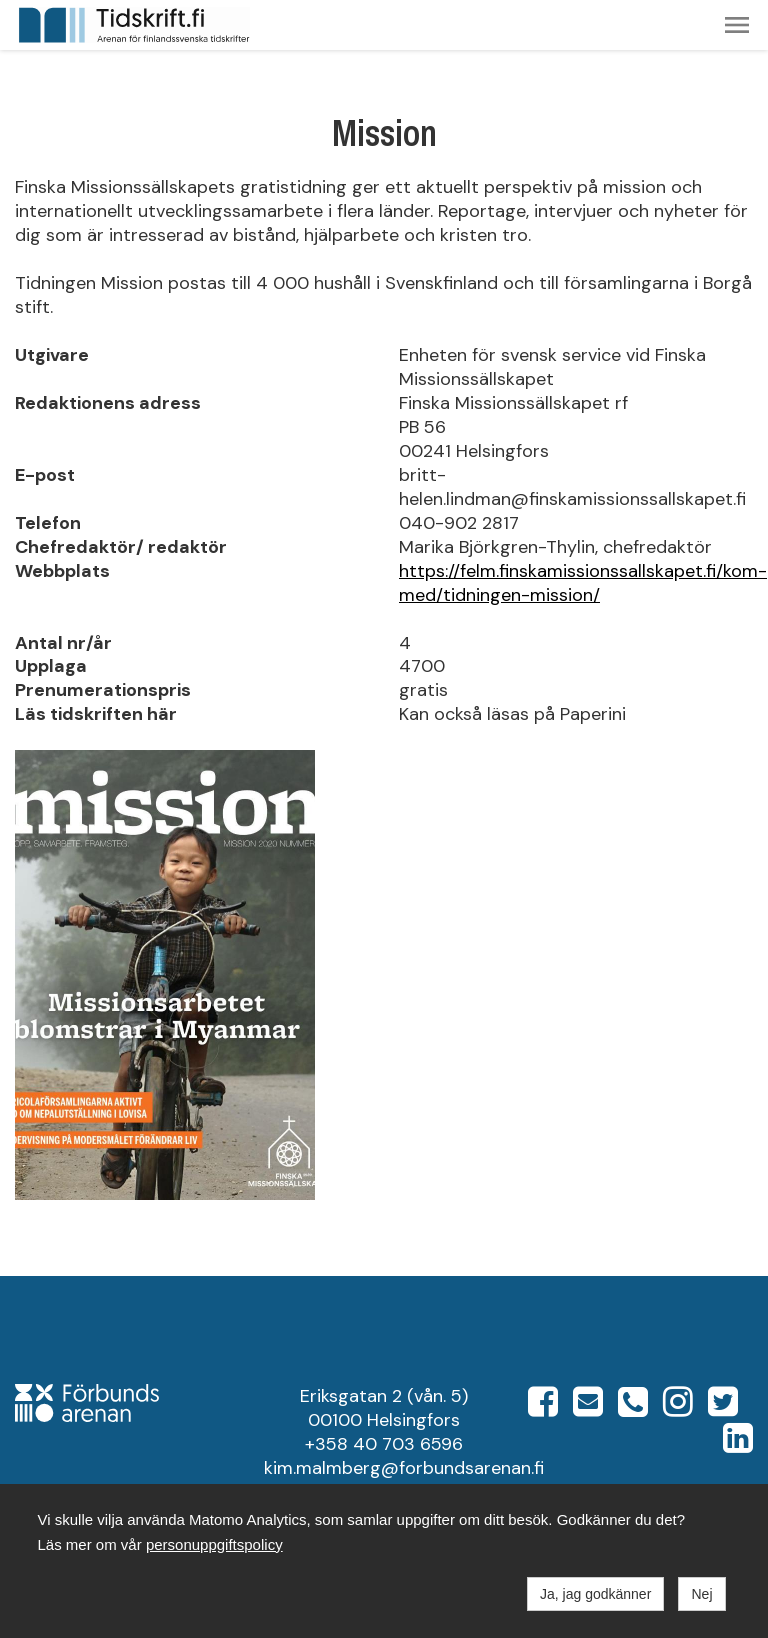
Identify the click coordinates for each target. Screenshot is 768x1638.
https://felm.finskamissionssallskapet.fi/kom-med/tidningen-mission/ (583, 583)
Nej (701, 1594)
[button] (737, 25)
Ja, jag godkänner (595, 1594)
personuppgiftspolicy (214, 1544)
